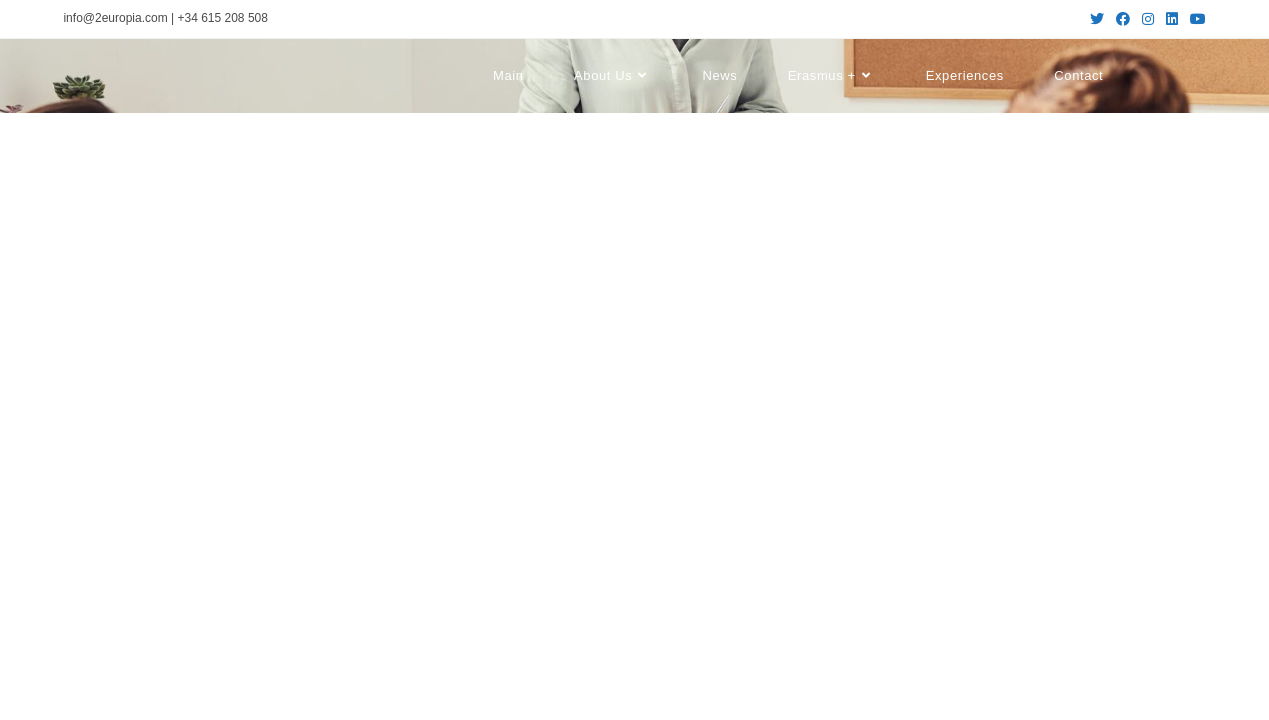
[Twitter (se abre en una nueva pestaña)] (1097, 19)
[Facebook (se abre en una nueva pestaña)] (1123, 19)
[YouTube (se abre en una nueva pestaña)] (1195, 19)
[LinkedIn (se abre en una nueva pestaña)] (1172, 19)
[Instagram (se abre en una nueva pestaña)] (1148, 19)
